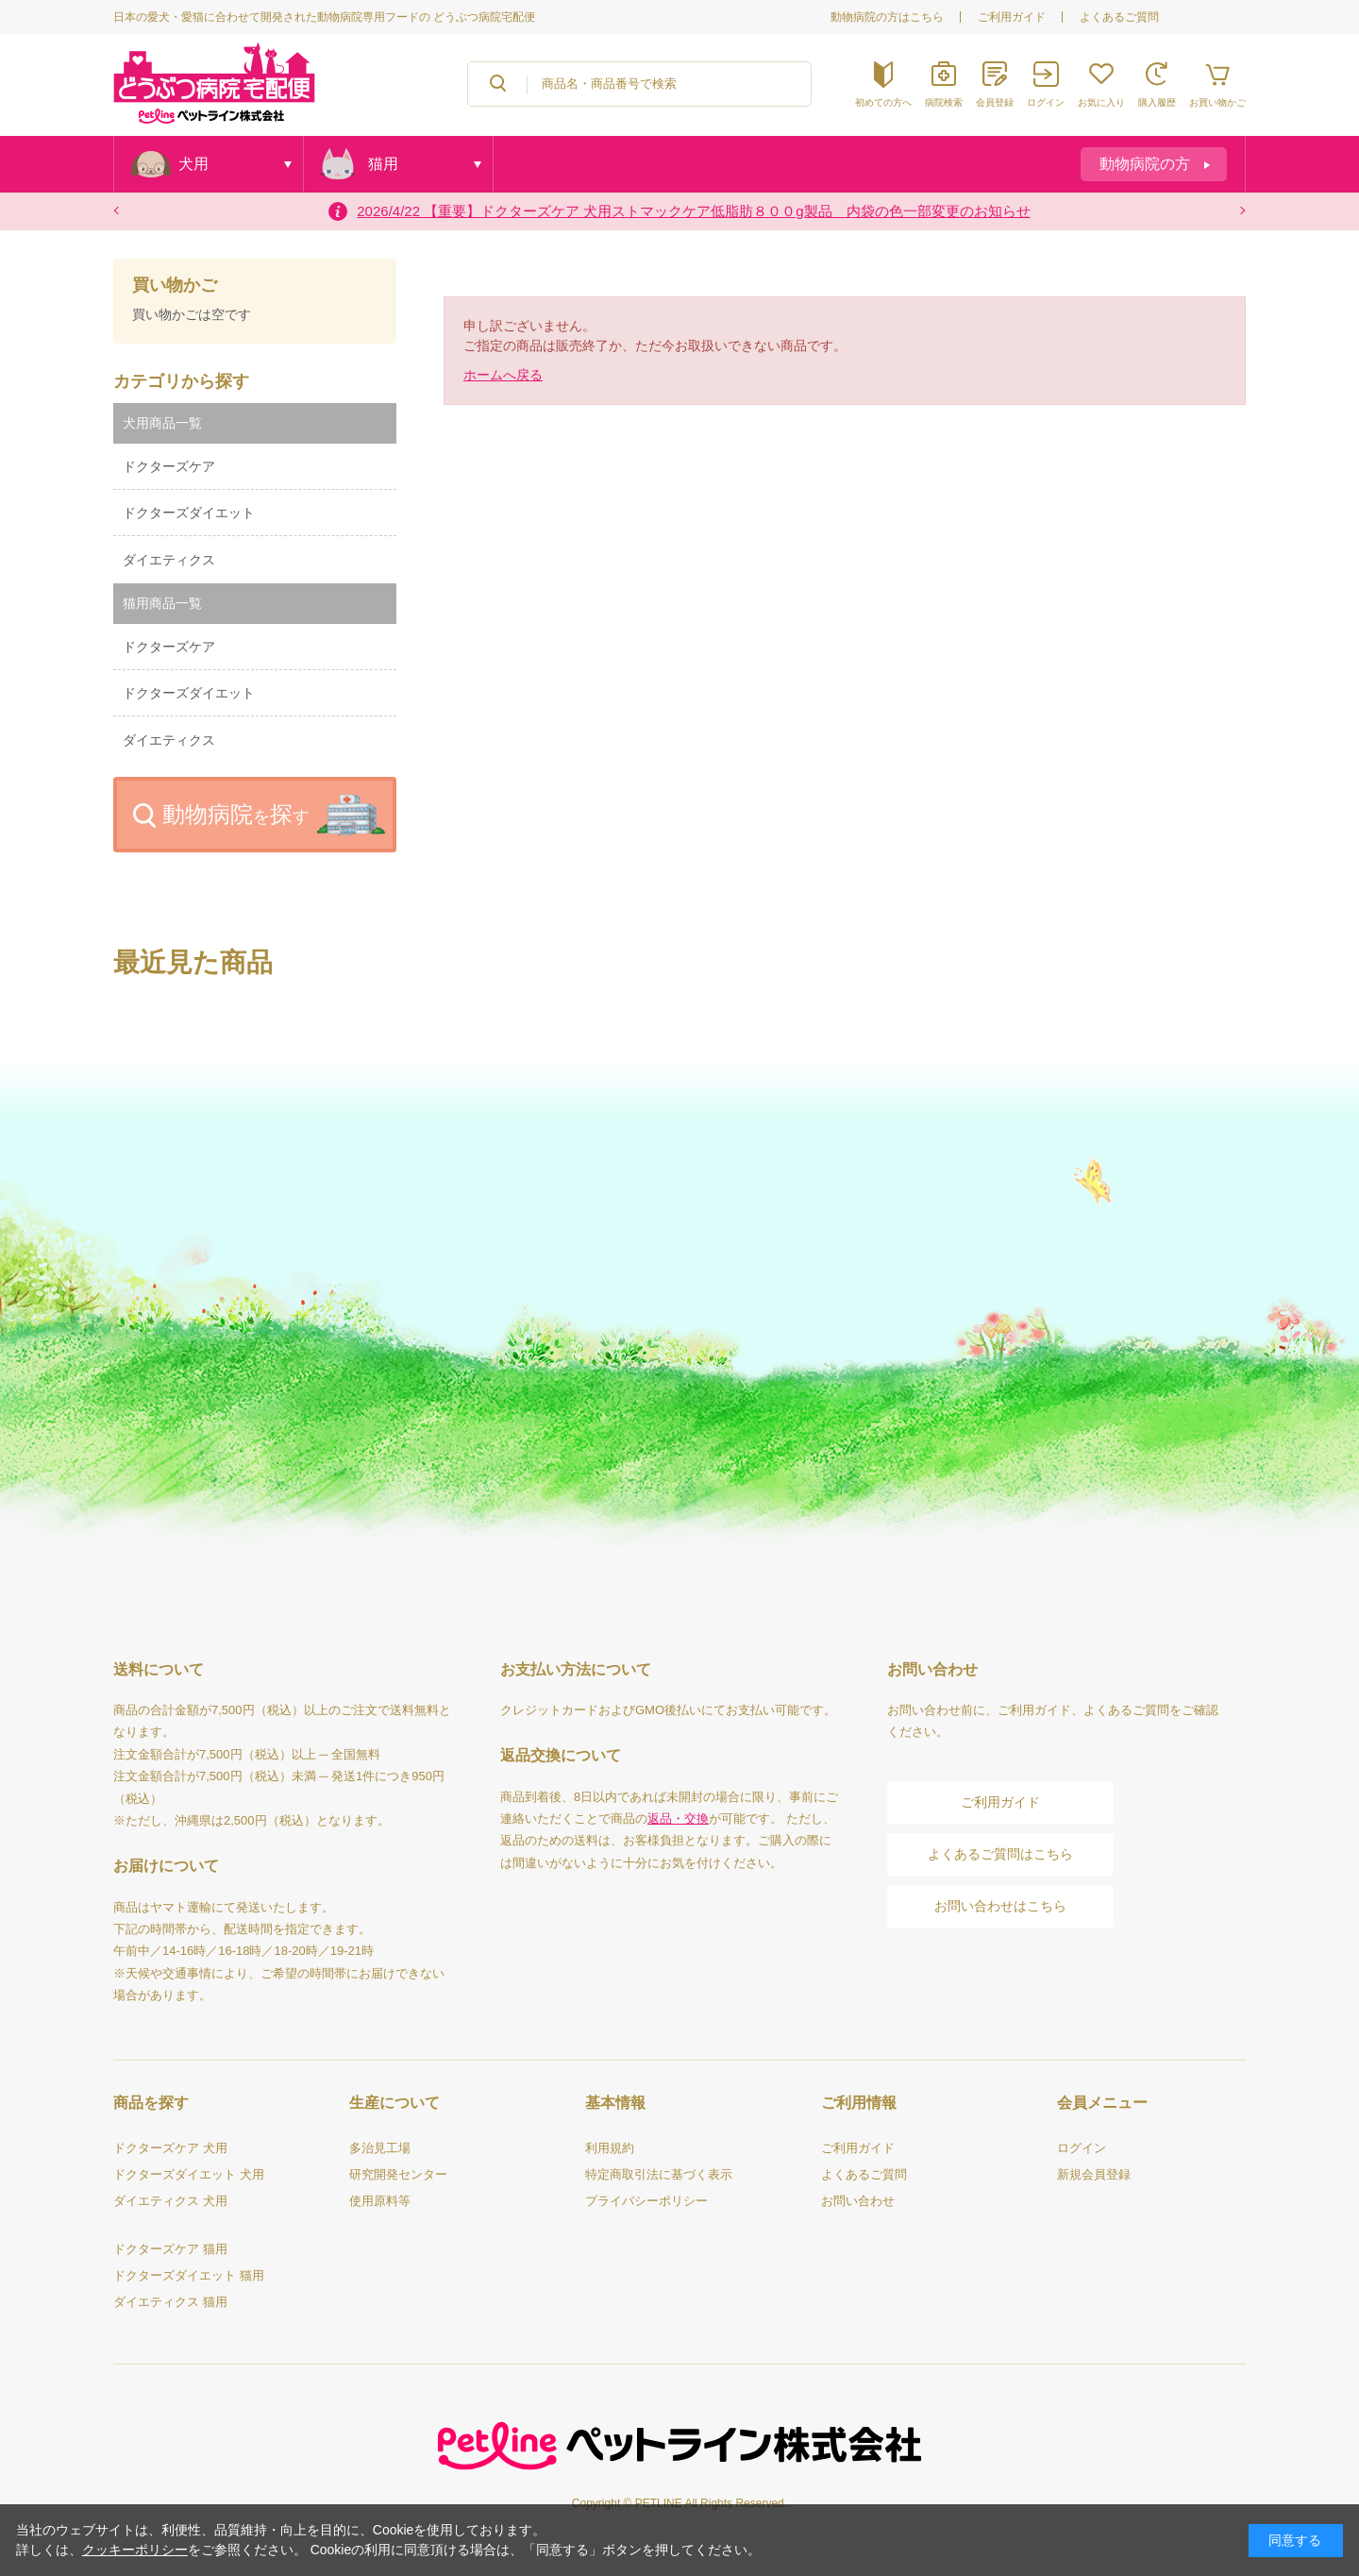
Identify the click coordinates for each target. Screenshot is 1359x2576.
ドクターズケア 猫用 (170, 2249)
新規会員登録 (1094, 2174)
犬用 (193, 164)
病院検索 (944, 102)
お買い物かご (1217, 102)
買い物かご (174, 286)
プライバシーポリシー (646, 2201)
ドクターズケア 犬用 (170, 2148)
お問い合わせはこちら (1000, 1905)
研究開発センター (398, 2174)
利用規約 (609, 2148)
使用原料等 (380, 2201)
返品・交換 (678, 1818)
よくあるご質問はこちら (1000, 1853)
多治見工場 (380, 2148)
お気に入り (1101, 102)
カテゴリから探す (181, 381)
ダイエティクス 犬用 (170, 2201)
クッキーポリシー (135, 2549)
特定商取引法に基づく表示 (658, 2174)
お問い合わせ (858, 2201)
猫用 (383, 164)
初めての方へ (883, 102)
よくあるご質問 (1119, 17)
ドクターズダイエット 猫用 (188, 2275)
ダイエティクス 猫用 (170, 2302)
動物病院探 (236, 814)
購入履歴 (1157, 102)
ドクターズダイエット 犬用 (188, 2174)
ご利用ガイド (1012, 17)
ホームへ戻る (503, 374)
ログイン (1046, 102)
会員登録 (995, 102)
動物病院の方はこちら (887, 17)
